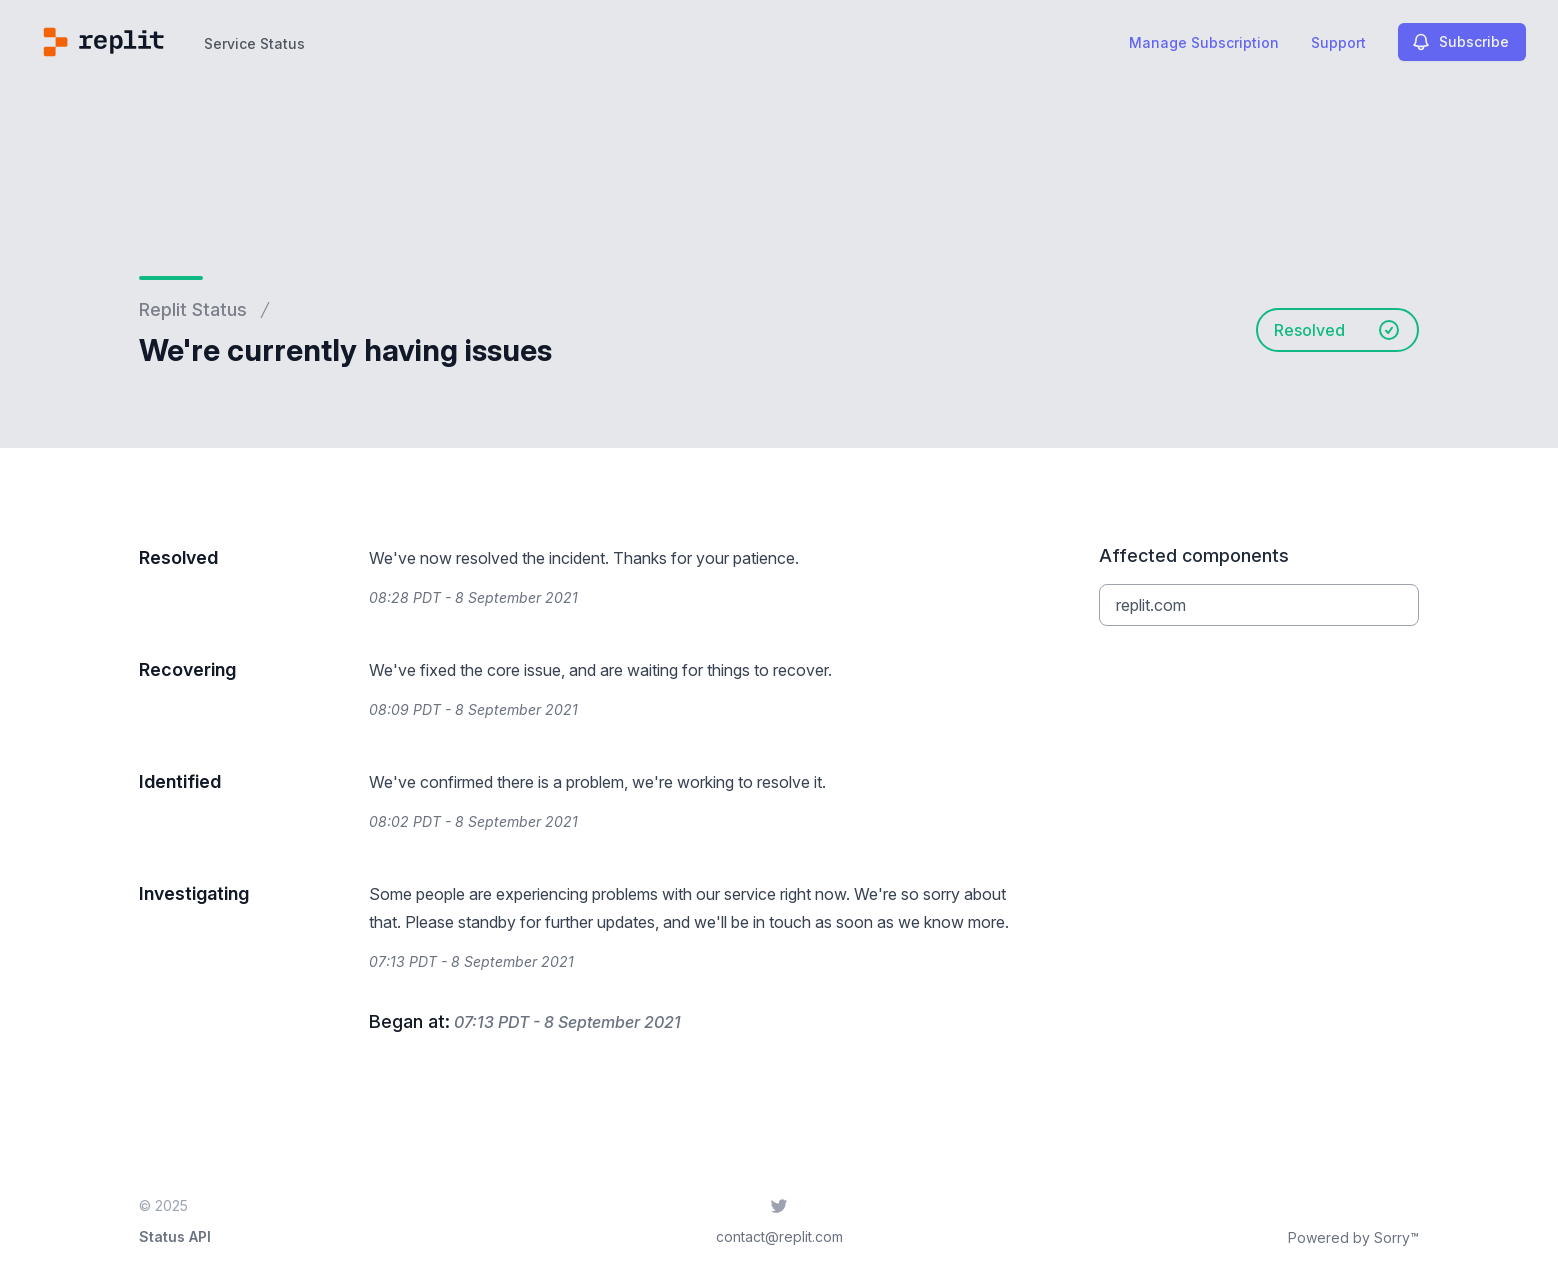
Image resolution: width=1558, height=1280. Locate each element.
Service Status (254, 43)
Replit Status (193, 309)
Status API (175, 1236)
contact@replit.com (779, 1236)
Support (1338, 42)
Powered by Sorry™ (1353, 1237)
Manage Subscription (1204, 42)
